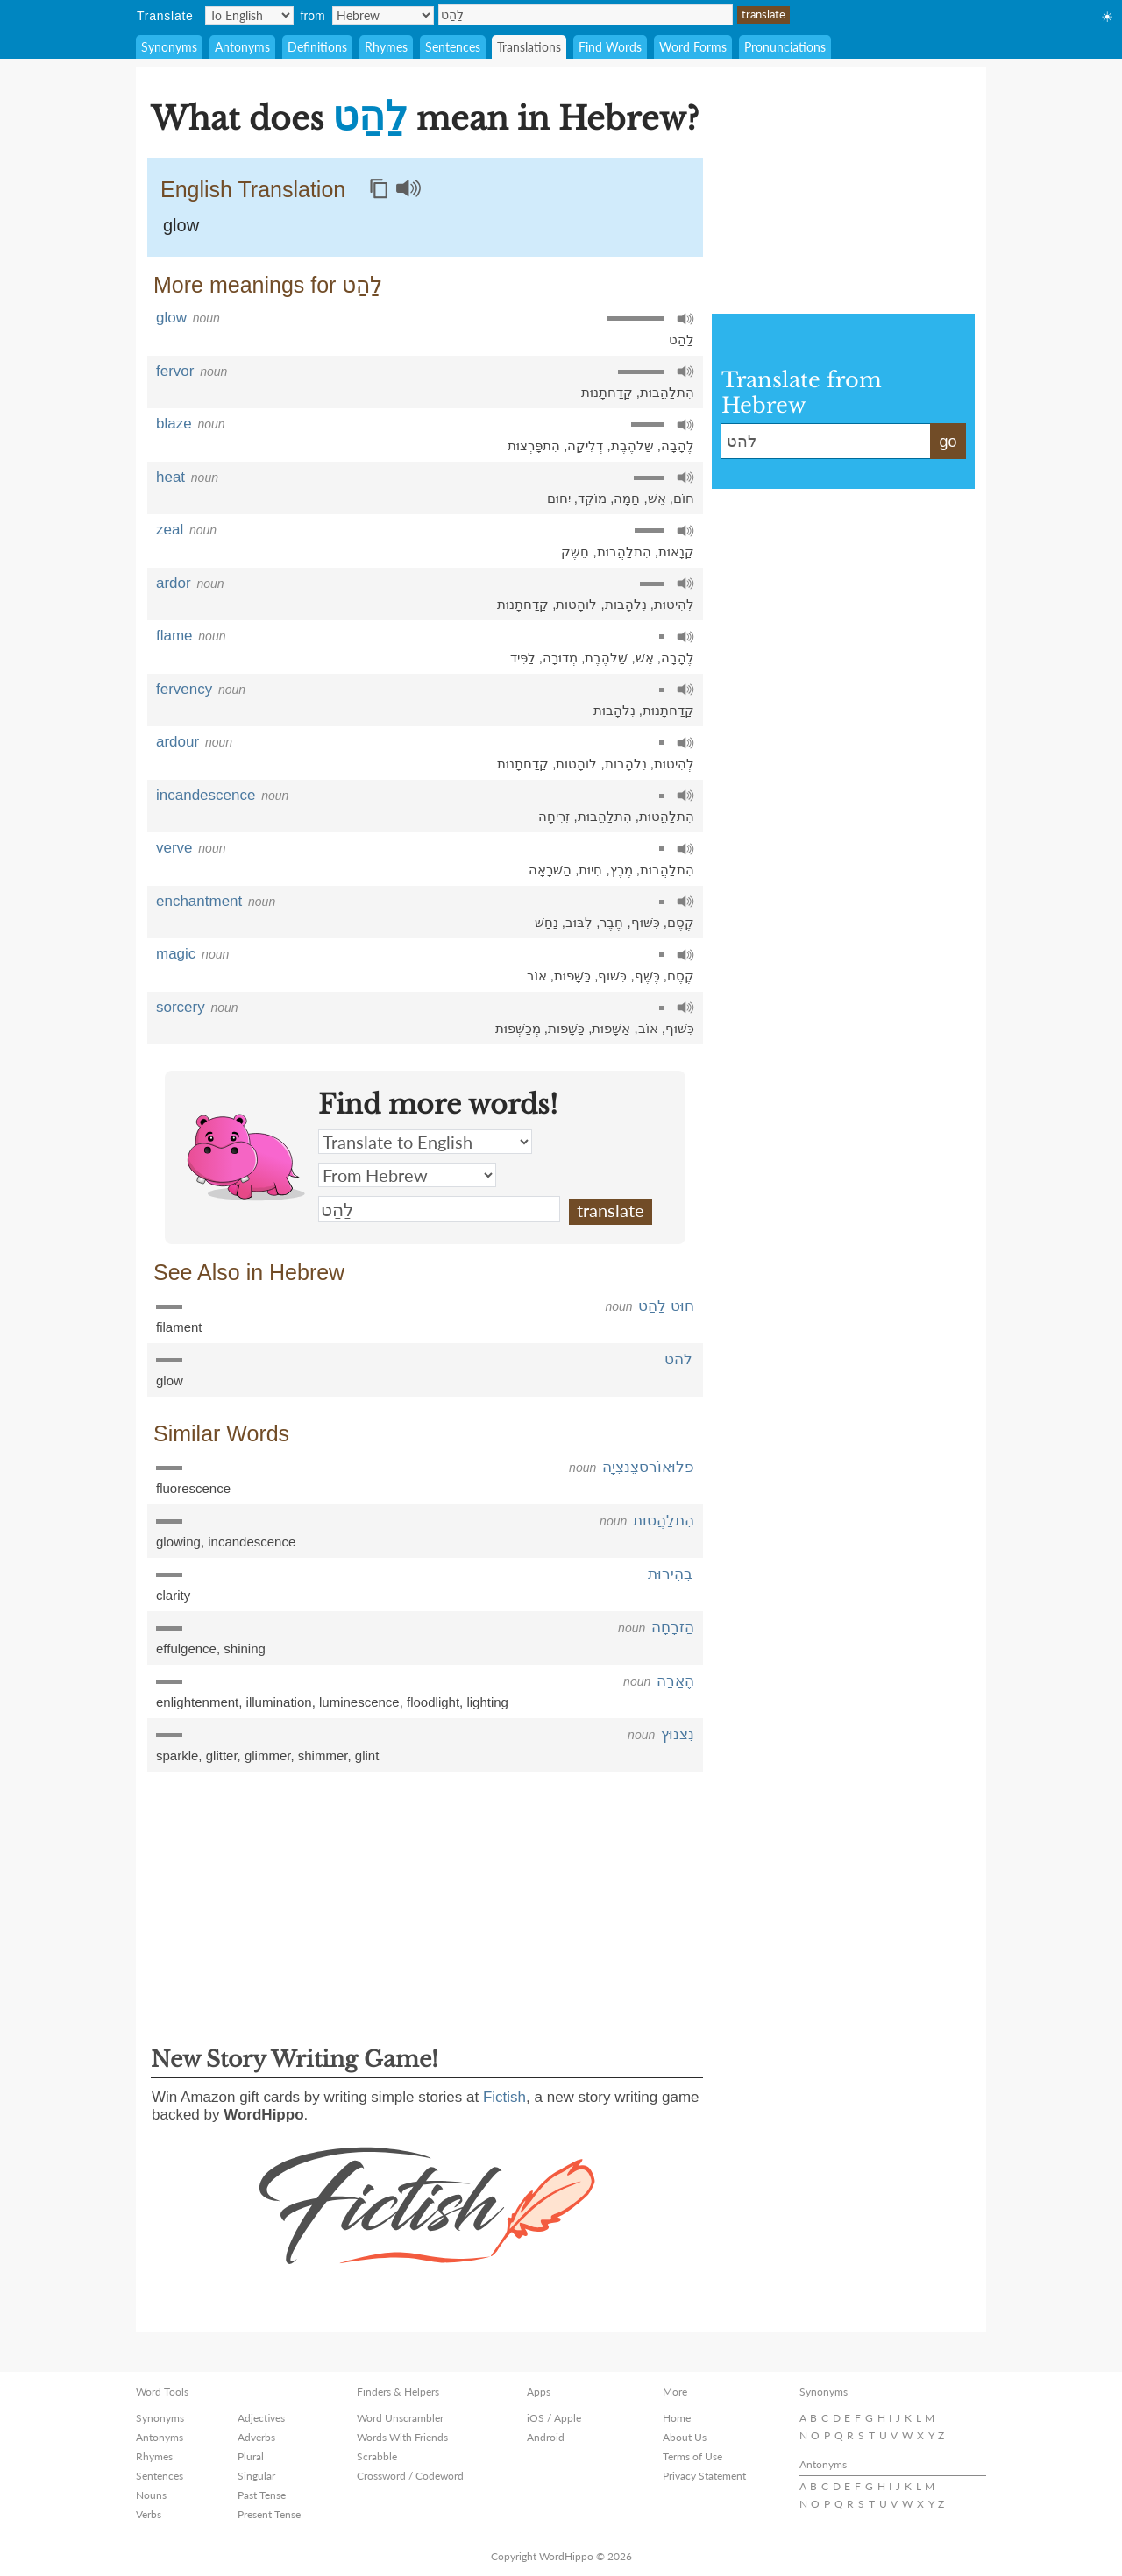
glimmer (268, 1755)
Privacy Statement (704, 2475)
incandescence (205, 795)
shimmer (323, 1755)
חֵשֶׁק (575, 551)
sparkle (177, 1755)
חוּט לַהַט (666, 1306)
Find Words (610, 46)
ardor (173, 583)
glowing (178, 1541)
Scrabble (377, 2456)
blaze (174, 423)
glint (367, 1755)
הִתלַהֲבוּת (667, 392)
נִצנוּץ (677, 1734)
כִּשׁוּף (645, 922)
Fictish (504, 2097)
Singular (256, 2475)
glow (181, 225)
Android (546, 2437)
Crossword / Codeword (410, 2475)
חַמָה (627, 498)
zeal (169, 529)
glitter (222, 1755)
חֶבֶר (611, 922)
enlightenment (197, 1702)
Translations (529, 46)
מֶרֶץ (621, 869)
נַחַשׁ (546, 922)
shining (245, 1648)
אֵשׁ (657, 498)
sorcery (180, 1007)
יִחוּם (559, 498)
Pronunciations (785, 46)
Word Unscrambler (400, 2417)
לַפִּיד (523, 657)
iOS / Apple (554, 2417)
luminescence (359, 1702)
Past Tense (262, 2495)
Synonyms (169, 46)
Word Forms (693, 46)
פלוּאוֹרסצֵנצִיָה (648, 1467)
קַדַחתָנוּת (607, 392)
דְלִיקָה (585, 445)
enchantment (199, 901)
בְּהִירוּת (670, 1574)
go (947, 441)
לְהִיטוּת (674, 604)
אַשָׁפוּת (611, 1028)
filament (179, 1327)
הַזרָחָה (672, 1627)
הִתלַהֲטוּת (666, 816)
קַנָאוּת (676, 551)
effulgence (186, 1648)
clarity (173, 1595)
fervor (175, 371)
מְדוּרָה (560, 657)
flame (174, 635)
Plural (251, 2456)
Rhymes (386, 46)
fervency (184, 689)
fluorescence (193, 1488)
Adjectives (261, 2417)
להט (678, 1359)
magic (175, 953)
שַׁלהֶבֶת (632, 445)
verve (174, 847)
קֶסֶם (680, 922)
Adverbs (256, 2437)
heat (170, 477)
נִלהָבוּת (626, 604)
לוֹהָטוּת (576, 604)
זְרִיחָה (554, 816)
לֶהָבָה (677, 445)
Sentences (452, 46)
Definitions (317, 46)
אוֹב (537, 975)
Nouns (151, 2495)
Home (677, 2417)
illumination (279, 1702)
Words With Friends (402, 2437)
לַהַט (585, 14)
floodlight (433, 1702)
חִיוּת (590, 869)
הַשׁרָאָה (550, 869)
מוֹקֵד (592, 498)
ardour (177, 741)
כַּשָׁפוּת (572, 975)
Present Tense (269, 2514)
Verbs (148, 2514)
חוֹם (683, 498)
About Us (685, 2437)
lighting (487, 1702)
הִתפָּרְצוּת (534, 445)
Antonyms (242, 46)
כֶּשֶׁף (647, 975)
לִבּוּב (579, 922)
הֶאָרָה (675, 1681)
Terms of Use (692, 2456)
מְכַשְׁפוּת (518, 1028)
